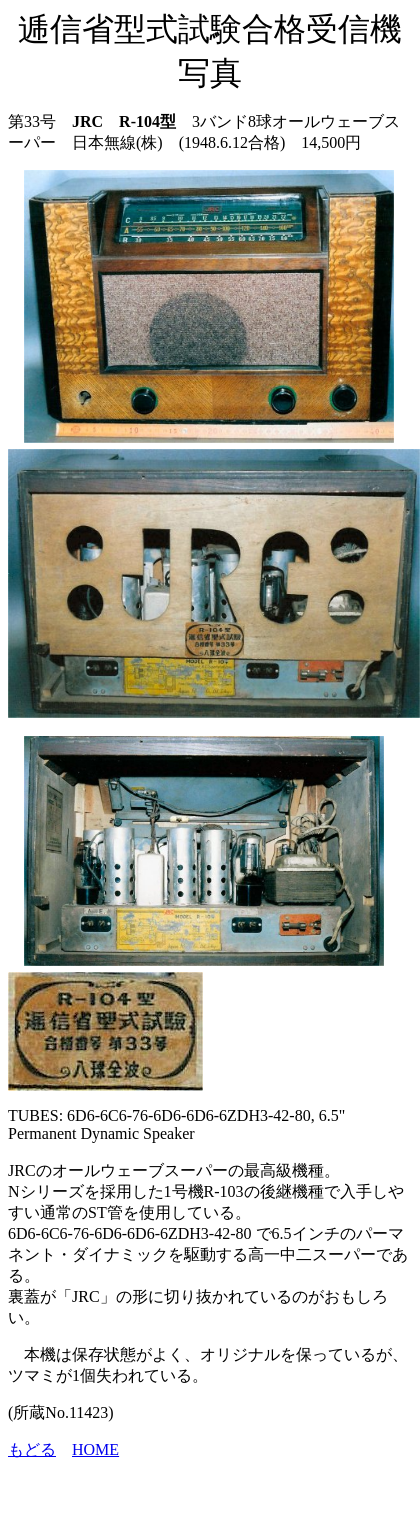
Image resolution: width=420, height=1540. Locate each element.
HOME (95, 1449)
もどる (32, 1449)
